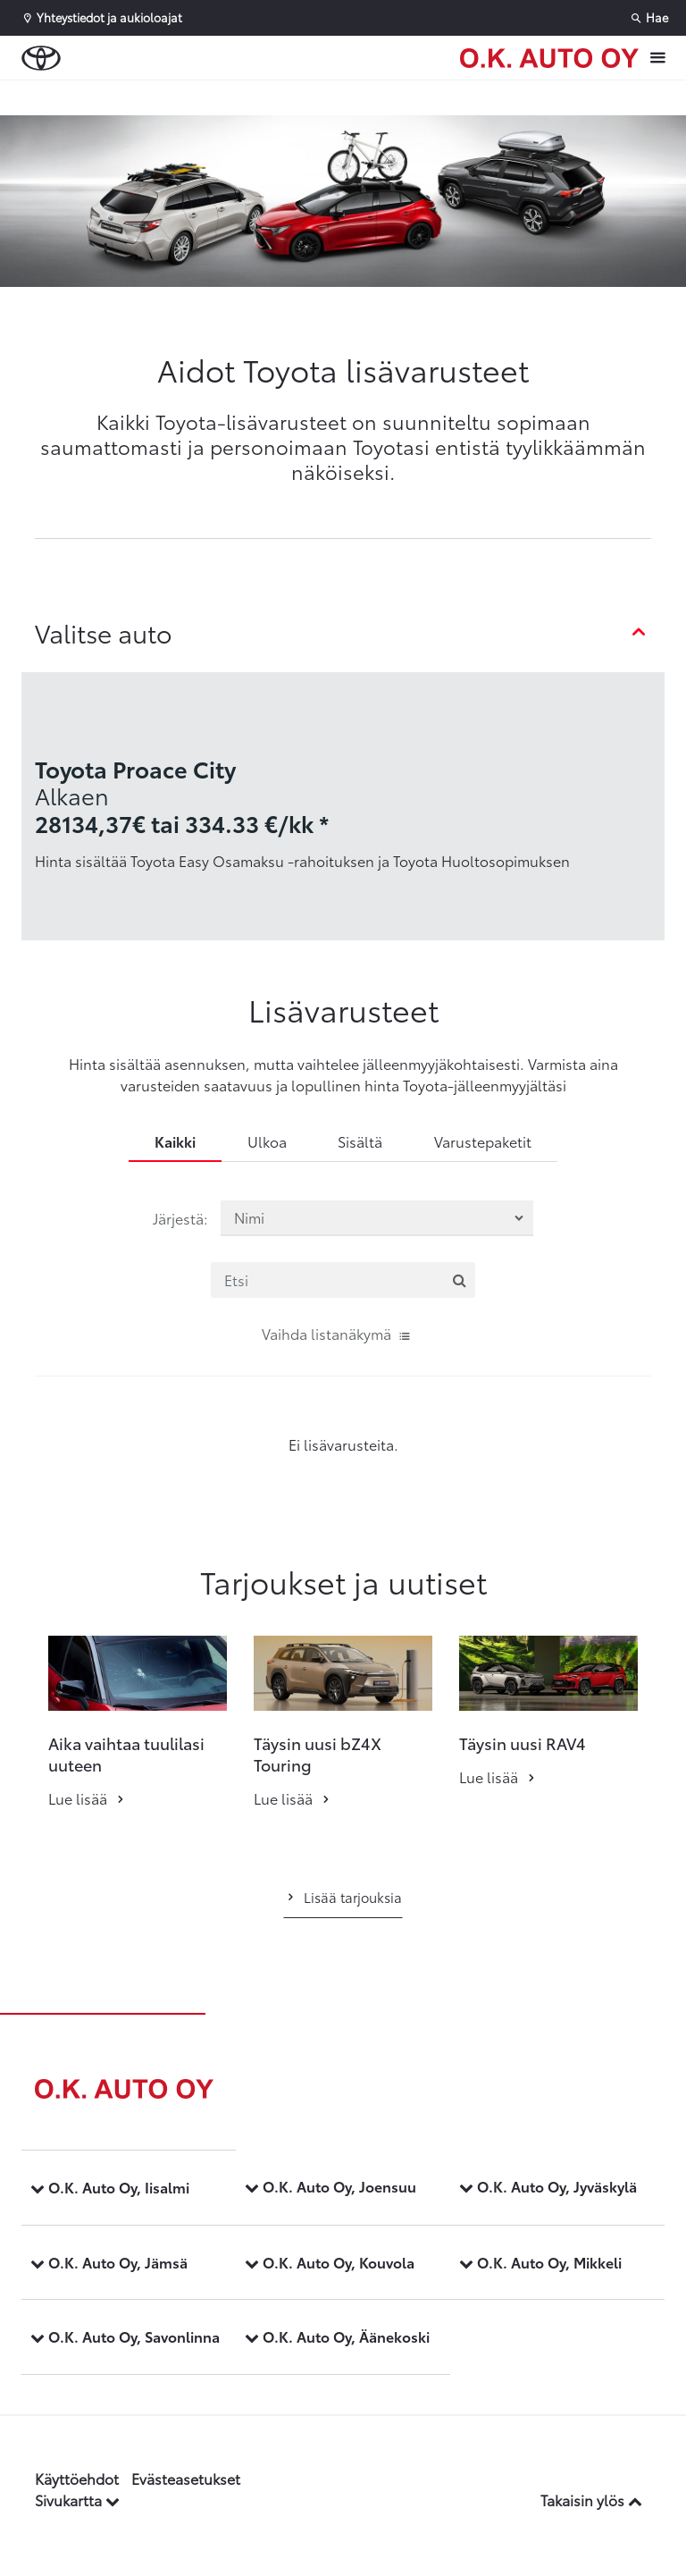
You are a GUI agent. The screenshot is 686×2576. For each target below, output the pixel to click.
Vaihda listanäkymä (337, 1333)
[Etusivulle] (549, 57)
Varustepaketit (482, 1141)
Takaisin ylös (591, 2499)
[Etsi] (343, 1280)
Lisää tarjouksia (343, 1897)
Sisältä (360, 1141)
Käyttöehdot (77, 2478)
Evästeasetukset (185, 2478)
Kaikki (175, 1141)
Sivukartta (77, 2499)
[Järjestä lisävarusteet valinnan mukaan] (377, 1218)
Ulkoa (267, 1141)
